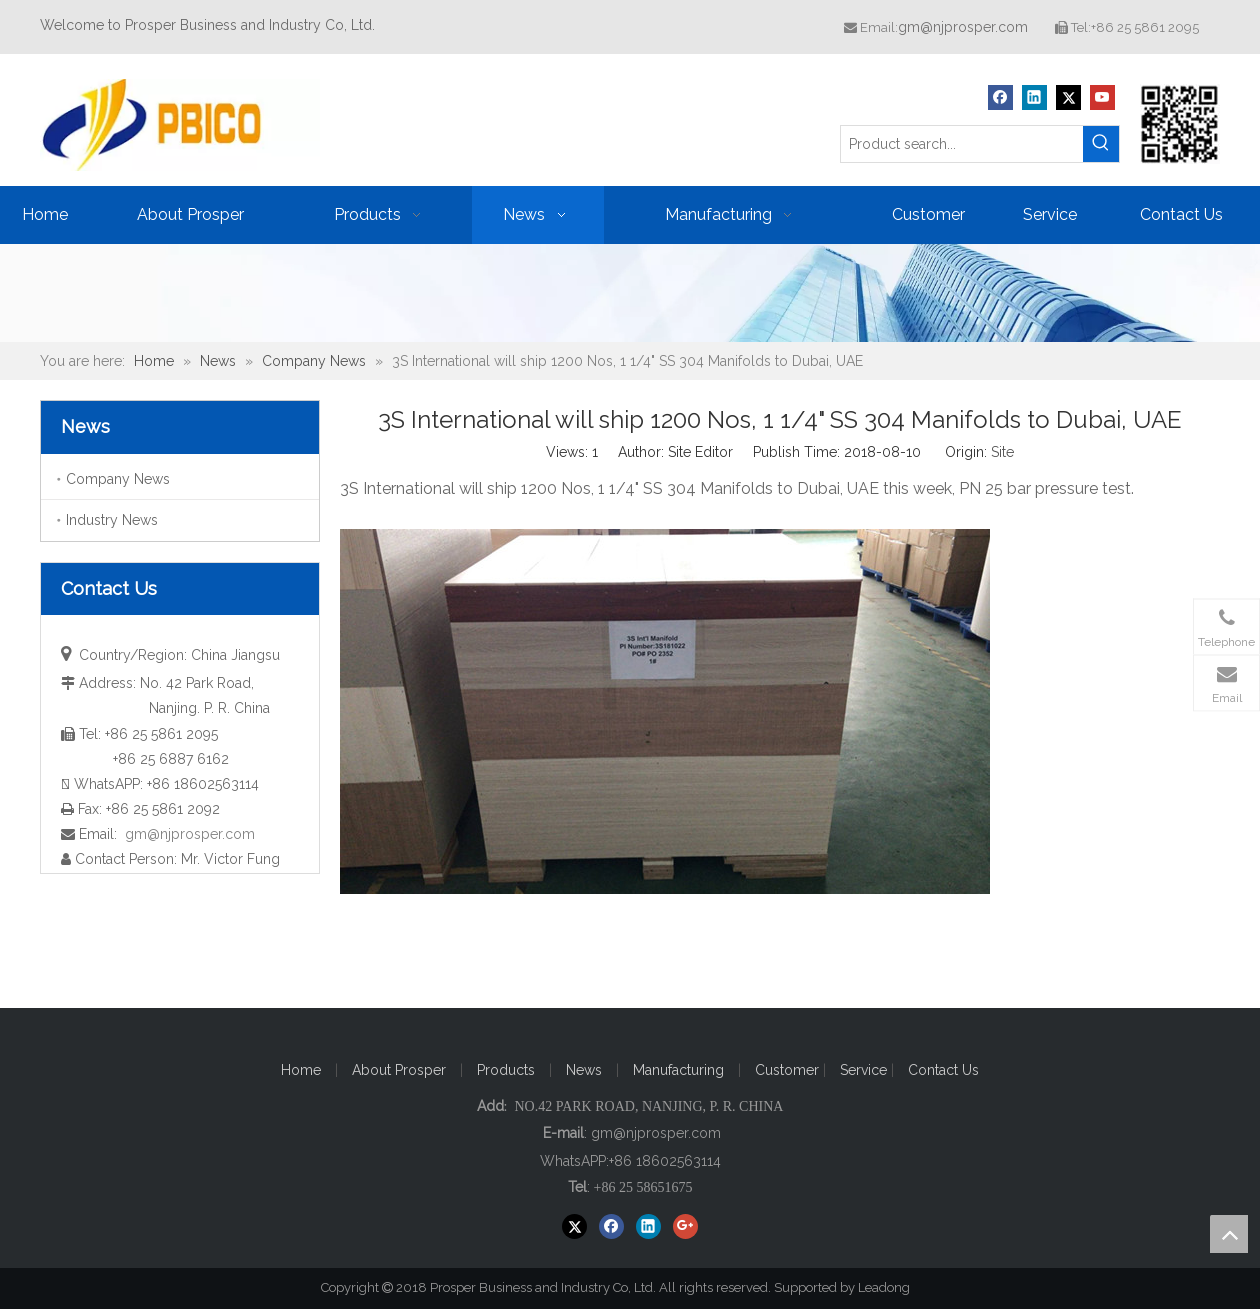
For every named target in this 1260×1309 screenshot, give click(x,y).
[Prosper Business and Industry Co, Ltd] (1180, 124)
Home (301, 1070)
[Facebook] (1000, 97)
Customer (789, 1070)
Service (865, 1070)
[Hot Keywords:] (1101, 144)
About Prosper (399, 1070)
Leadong (893, 1287)
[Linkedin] (1034, 97)
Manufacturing (678, 1070)
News (584, 1070)
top (1229, 1234)
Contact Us (943, 1070)
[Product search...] (962, 144)
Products (506, 1070)
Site (1002, 452)
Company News (118, 479)
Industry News (112, 520)
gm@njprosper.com (963, 27)
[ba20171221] (630, 293)
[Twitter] (1068, 97)
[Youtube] (1102, 97)
